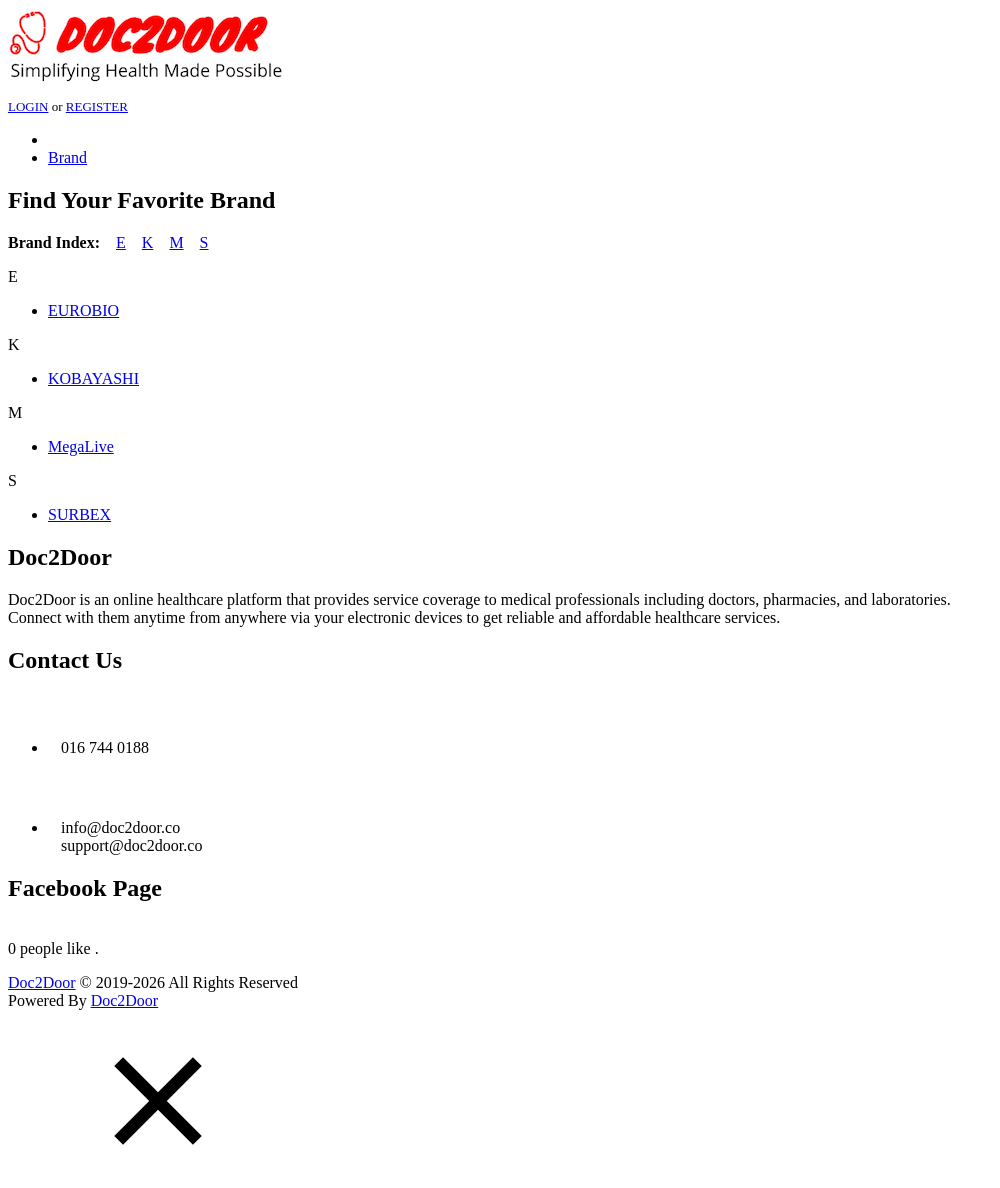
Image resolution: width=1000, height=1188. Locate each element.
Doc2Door (42, 982)
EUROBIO (83, 310)
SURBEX (79, 514)
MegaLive (81, 446)
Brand (67, 157)
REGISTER (97, 106)
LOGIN (28, 106)
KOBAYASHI (93, 378)
